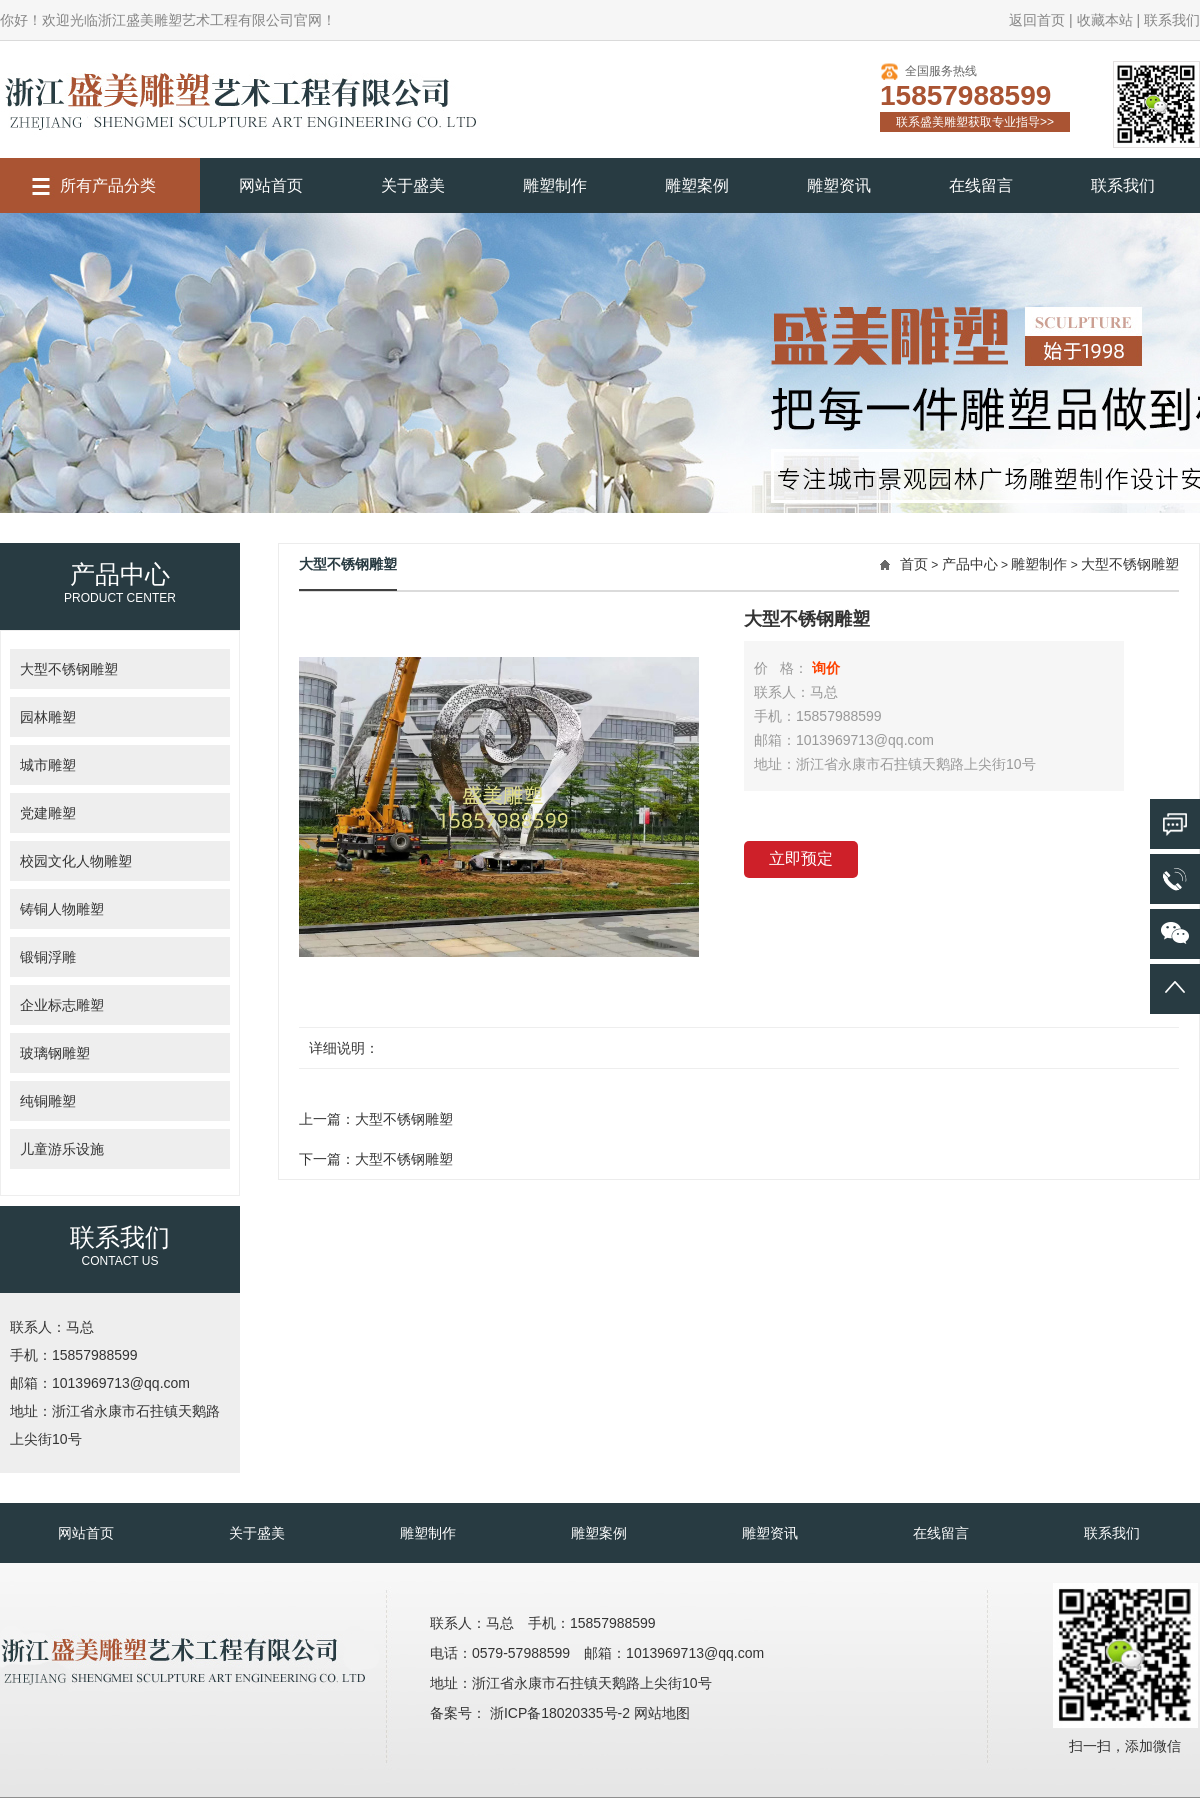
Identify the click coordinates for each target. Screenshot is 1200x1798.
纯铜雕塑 (48, 1101)
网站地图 (662, 1713)
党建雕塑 (48, 813)
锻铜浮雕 (48, 957)
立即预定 (801, 858)
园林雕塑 (48, 717)
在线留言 (981, 185)
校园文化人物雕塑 (76, 861)
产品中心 (970, 564)
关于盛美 (413, 185)
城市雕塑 (48, 765)
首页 (914, 564)
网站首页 (271, 185)
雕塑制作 (555, 185)
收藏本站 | (1109, 20)
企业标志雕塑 (62, 1005)
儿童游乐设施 (62, 1149)
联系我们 (1172, 20)
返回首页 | (1041, 20)
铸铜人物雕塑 (62, 909)
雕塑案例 (697, 185)
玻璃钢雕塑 (55, 1053)
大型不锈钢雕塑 (69, 669)
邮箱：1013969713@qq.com (100, 1383)
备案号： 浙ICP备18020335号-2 (532, 1713)
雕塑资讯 (839, 185)
